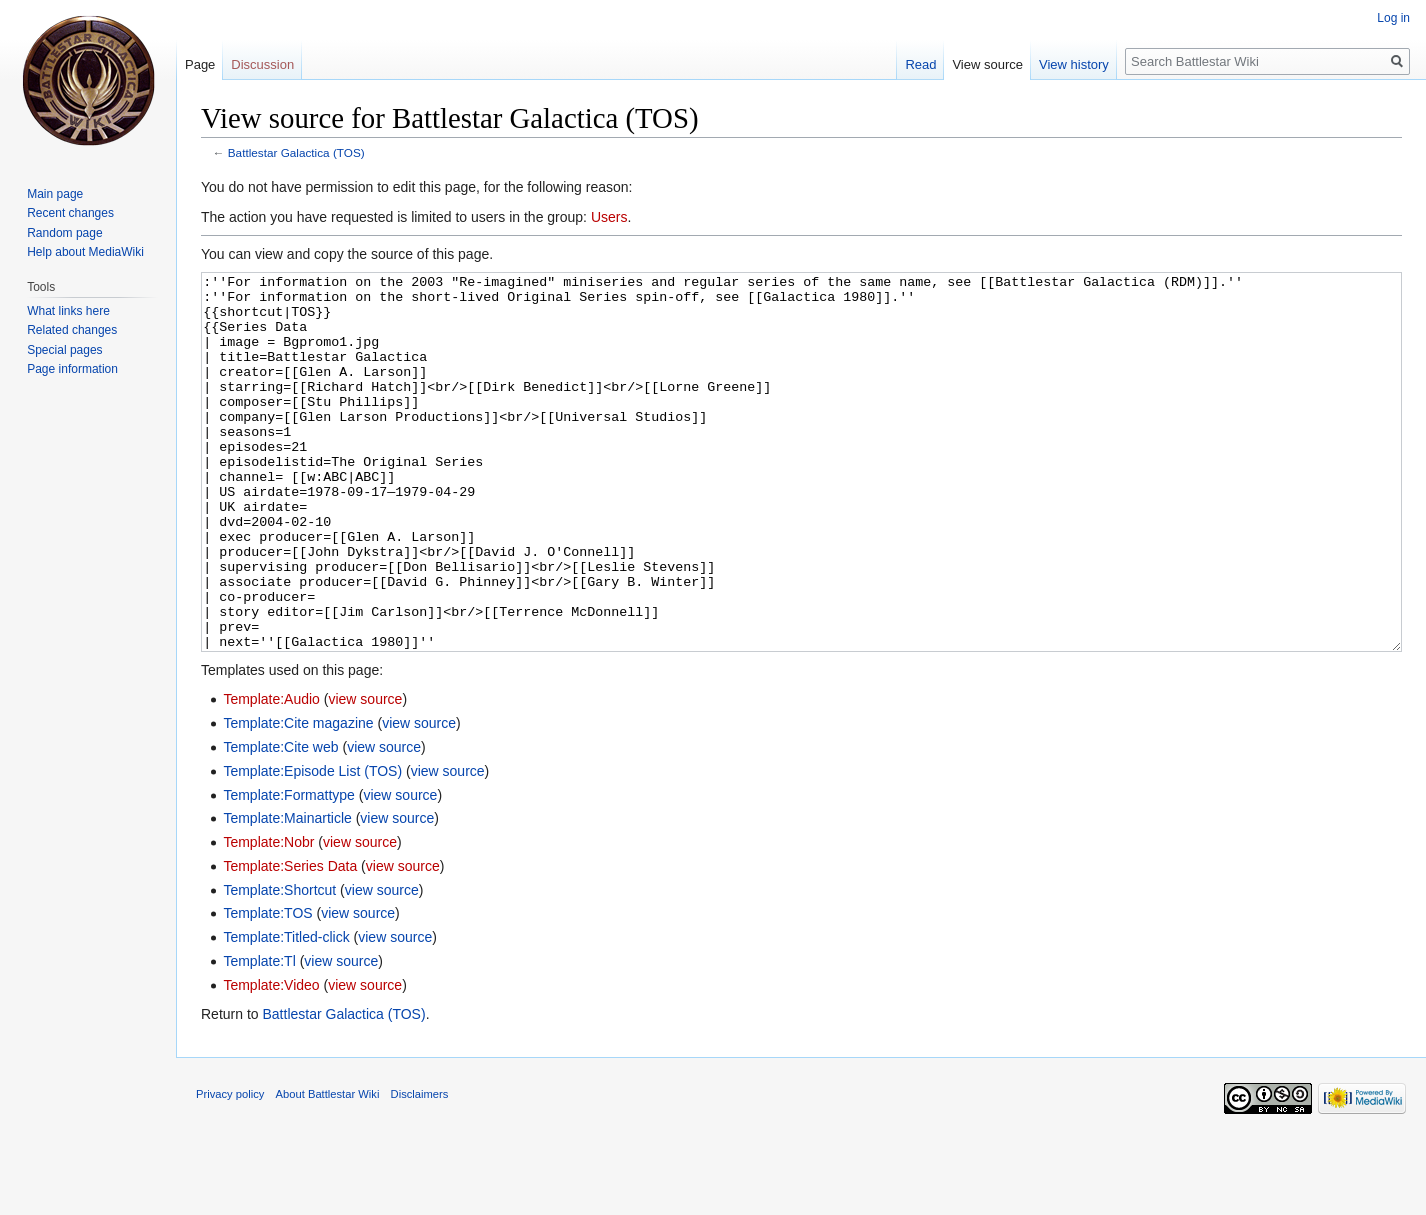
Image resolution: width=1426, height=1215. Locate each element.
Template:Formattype (289, 870)
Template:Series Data (290, 941)
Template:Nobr (268, 917)
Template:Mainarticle (287, 893)
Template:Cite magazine (298, 798)
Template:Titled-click (286, 1012)
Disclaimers (420, 1169)
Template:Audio (271, 774)
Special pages (64, 350)
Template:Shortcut (279, 965)
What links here (68, 311)
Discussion (262, 64)
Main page (55, 194)
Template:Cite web (280, 822)
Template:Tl (259, 1036)
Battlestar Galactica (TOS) (296, 152)
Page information (72, 369)
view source (365, 774)
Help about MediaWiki (85, 252)
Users (609, 217)
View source (987, 64)
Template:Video (271, 1060)
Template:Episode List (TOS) (312, 846)
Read (920, 64)
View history (1074, 64)
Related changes (72, 330)
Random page (64, 233)
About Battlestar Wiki (328, 1169)
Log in (1393, 18)
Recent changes (70, 213)
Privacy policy (230, 1169)
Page (200, 64)
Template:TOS (267, 988)
